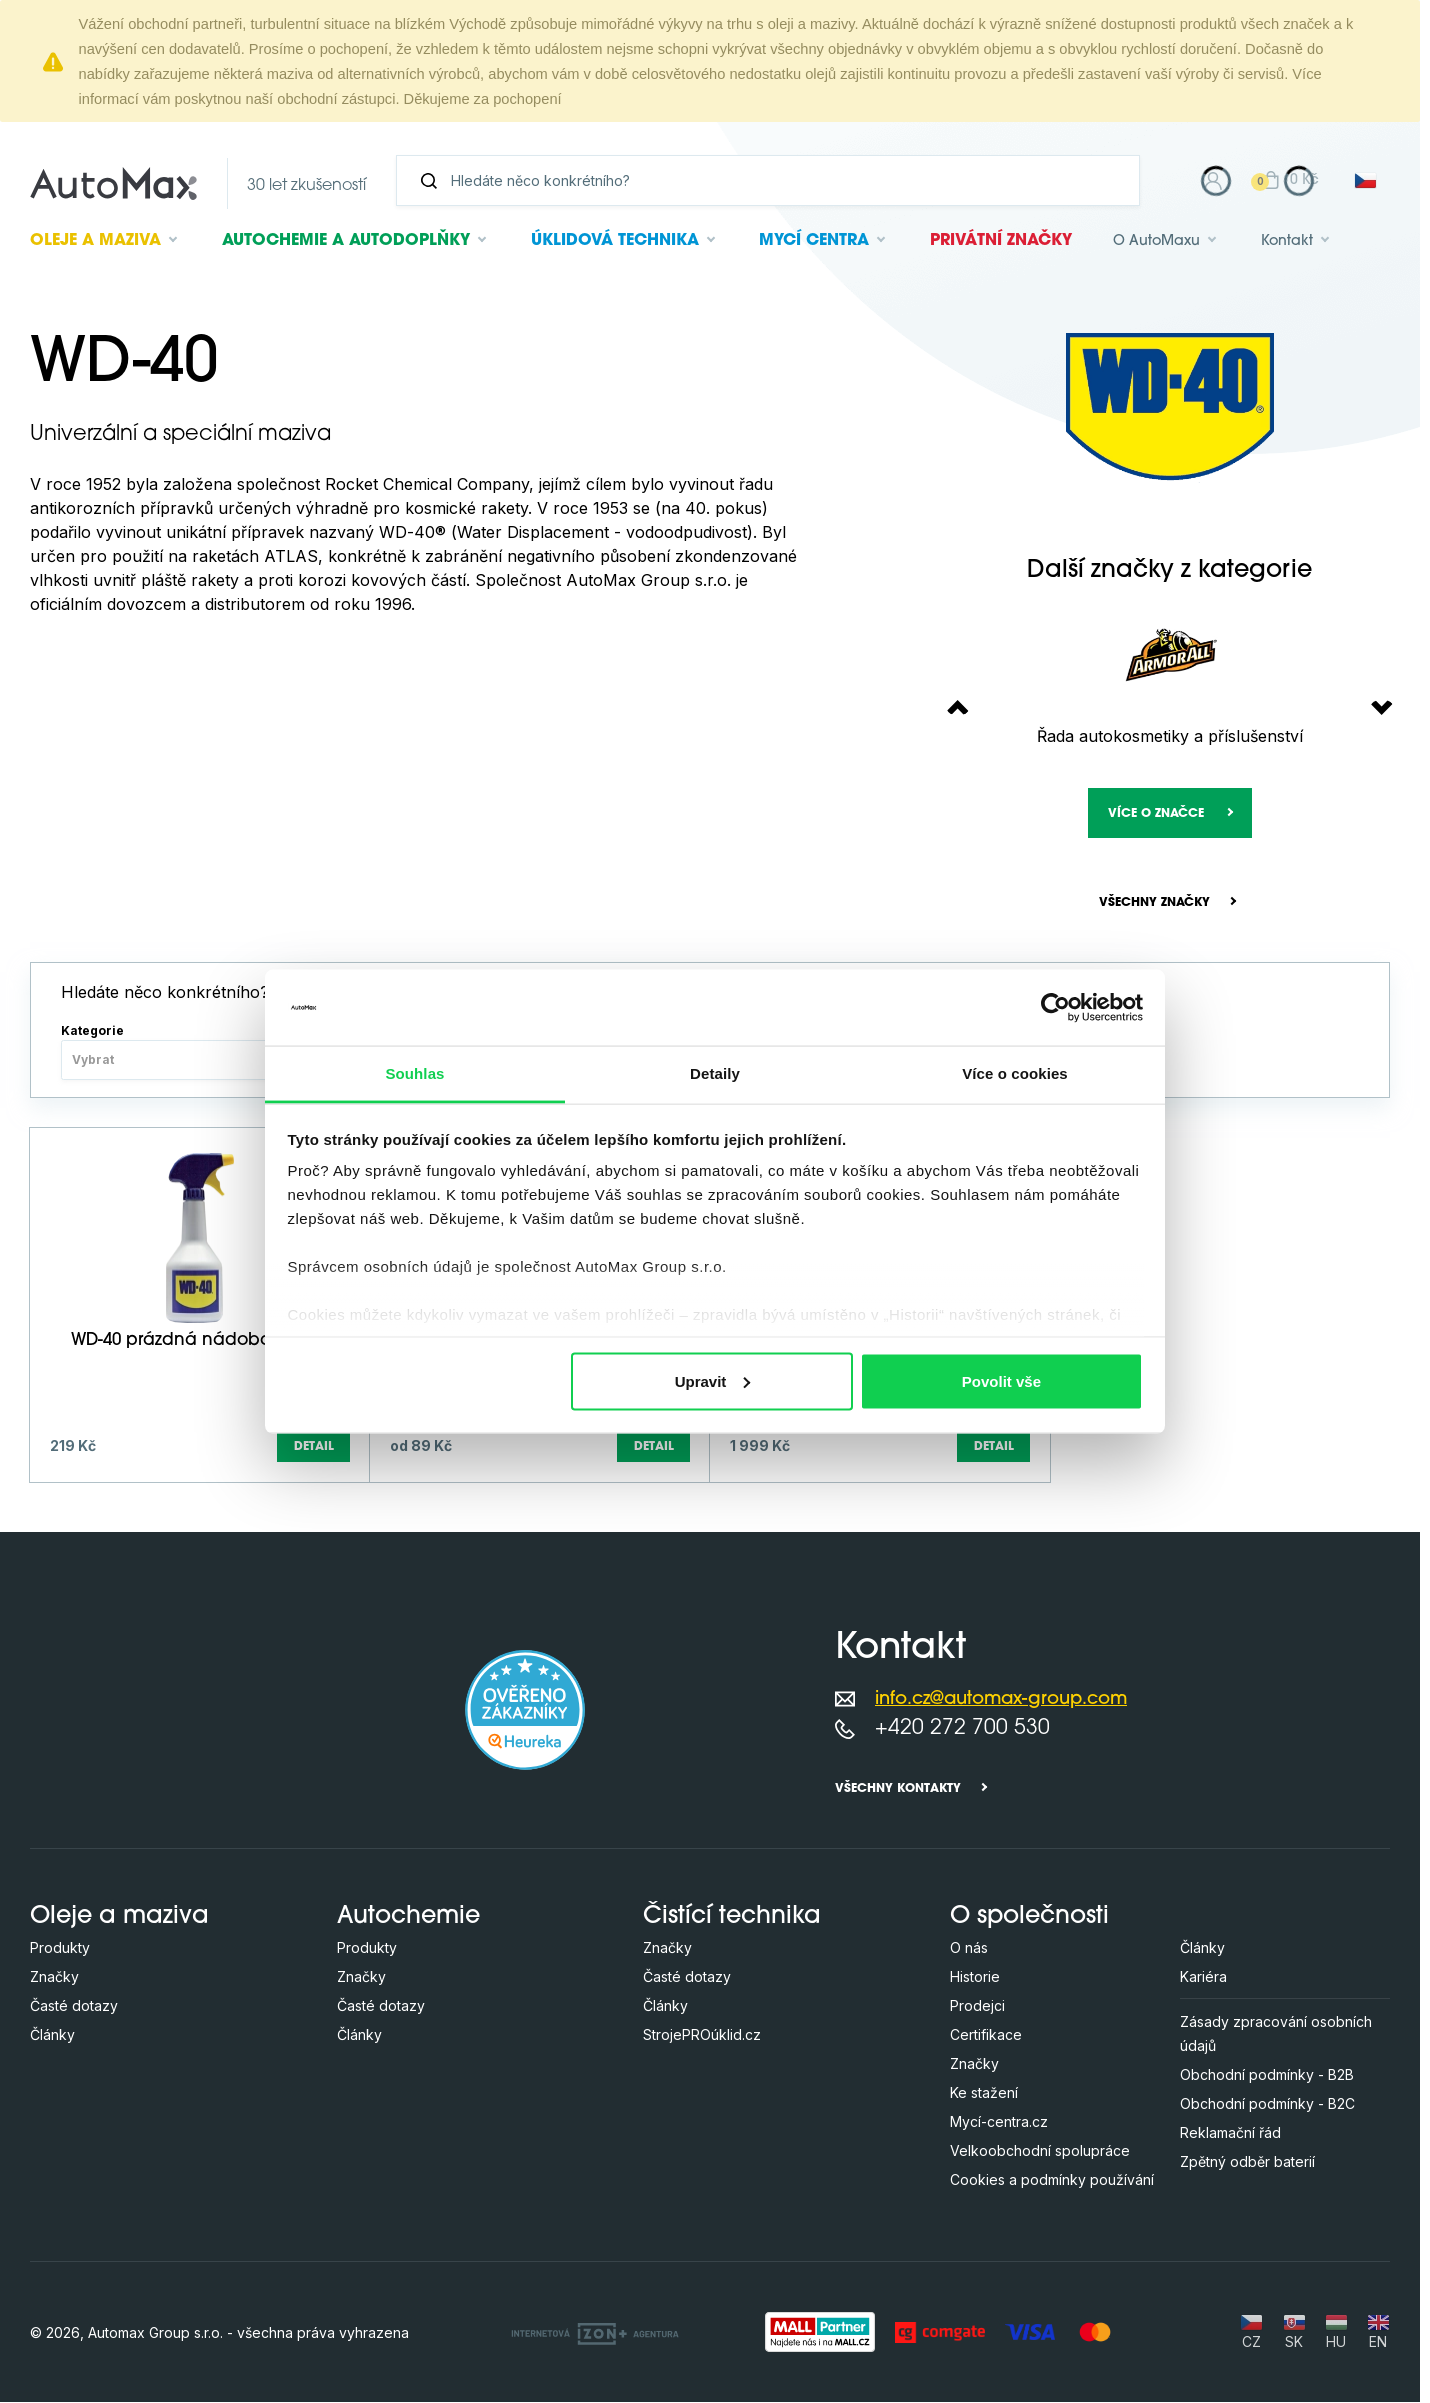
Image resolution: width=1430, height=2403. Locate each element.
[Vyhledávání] (776, 180)
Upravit (713, 1380)
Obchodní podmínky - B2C (1267, 2104)
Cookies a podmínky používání (1052, 2180)
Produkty (60, 1948)
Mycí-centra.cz (999, 2122)
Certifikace (986, 2035)
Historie (975, 1977)
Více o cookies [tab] (1015, 1073)
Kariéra (1203, 1977)
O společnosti (1029, 1918)
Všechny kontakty (898, 1790)
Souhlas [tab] (414, 1073)
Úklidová (615, 241)
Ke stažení (984, 2093)
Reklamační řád (1230, 2133)
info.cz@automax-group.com (1001, 1699)
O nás (969, 1948)
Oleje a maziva (119, 1918)
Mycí (814, 241)
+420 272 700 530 (962, 1728)
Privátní (1001, 241)
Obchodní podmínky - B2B (1267, 2075)
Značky (54, 1977)
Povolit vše (1001, 1380)
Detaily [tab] (715, 1073)
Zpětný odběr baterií (1247, 2162)
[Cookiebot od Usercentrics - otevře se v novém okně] (1055, 1007)
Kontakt (1287, 241)
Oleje (95, 241)
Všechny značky (1154, 903)
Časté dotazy (74, 2006)
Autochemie (346, 241)
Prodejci (977, 2006)
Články (52, 2035)
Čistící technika (732, 1918)
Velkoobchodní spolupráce (1040, 2151)
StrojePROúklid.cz (702, 2035)
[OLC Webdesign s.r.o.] (595, 2332)
